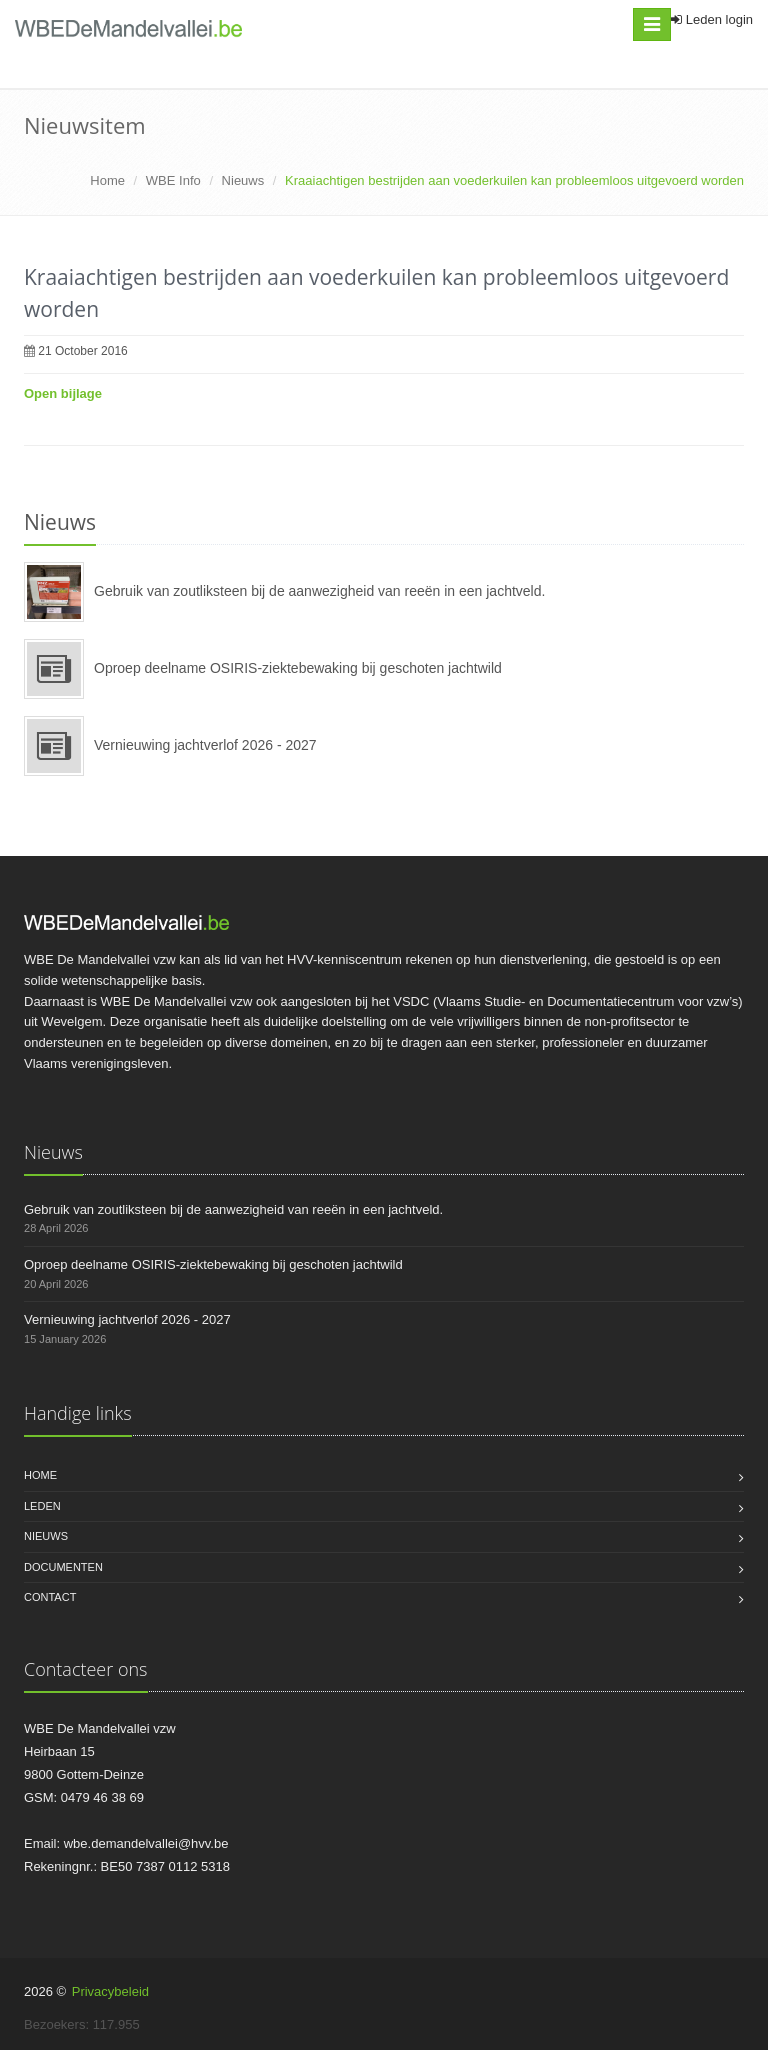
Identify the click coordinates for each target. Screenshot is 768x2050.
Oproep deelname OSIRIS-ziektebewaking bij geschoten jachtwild (298, 668)
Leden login (712, 19)
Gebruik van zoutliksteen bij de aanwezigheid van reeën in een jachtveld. (319, 591)
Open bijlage (63, 393)
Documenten (63, 1567)
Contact (50, 1597)
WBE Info (173, 180)
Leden (42, 1506)
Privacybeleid (110, 1991)
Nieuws (243, 180)
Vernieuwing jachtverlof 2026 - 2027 (205, 745)
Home (107, 180)
